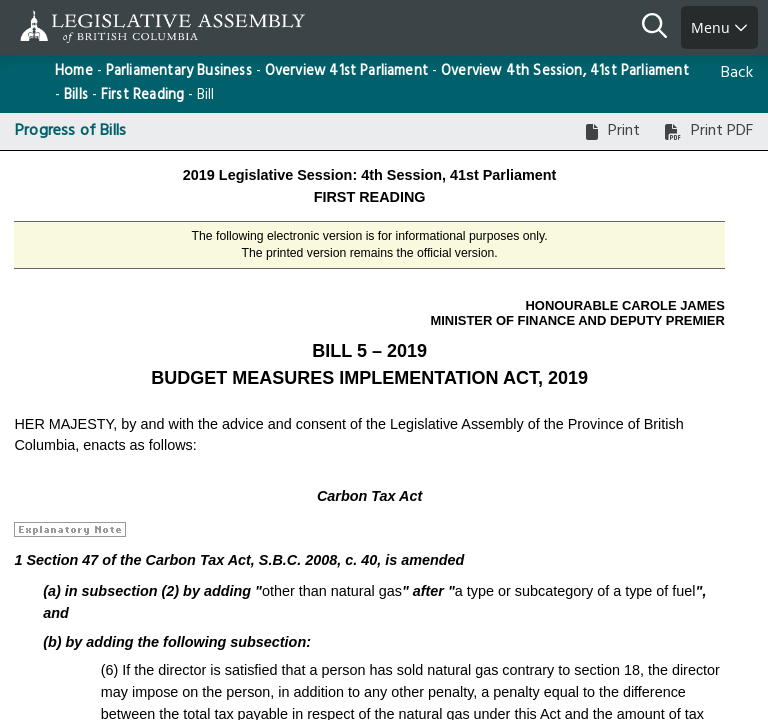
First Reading (142, 95)
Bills (76, 95)
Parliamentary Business (179, 71)
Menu (719, 27)
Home (74, 71)
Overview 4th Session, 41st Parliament (565, 71)
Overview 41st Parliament (346, 71)
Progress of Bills (70, 131)
